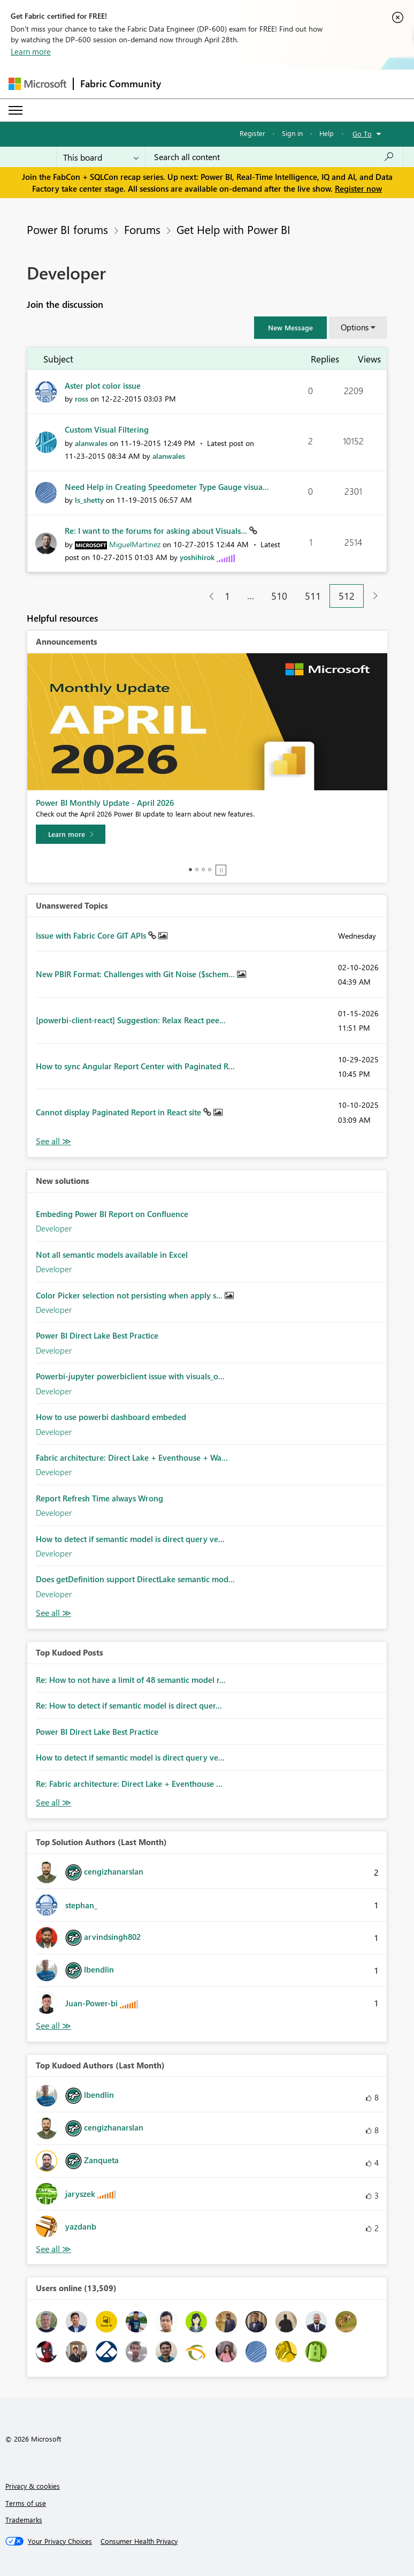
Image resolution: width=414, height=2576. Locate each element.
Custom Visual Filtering (107, 429)
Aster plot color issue (103, 385)
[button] (290, 327)
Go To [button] (362, 133)
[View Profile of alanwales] (91, 443)
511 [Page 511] (313, 596)
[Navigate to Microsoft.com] (37, 84)
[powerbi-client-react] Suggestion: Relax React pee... (131, 1020)
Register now (358, 188)
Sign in (292, 133)
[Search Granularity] (101, 157)
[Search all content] (274, 157)
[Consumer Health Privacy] (139, 2541)
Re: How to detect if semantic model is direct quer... (129, 1705)
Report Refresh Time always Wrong (99, 1498)
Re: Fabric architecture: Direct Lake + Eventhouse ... (129, 1783)
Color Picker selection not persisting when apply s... (130, 1295)
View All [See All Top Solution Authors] (53, 2026)
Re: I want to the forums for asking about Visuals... (157, 530)
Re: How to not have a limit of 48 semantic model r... (131, 1679)
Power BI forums (67, 229)
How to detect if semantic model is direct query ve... (130, 1538)
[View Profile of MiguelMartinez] (134, 544)
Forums (142, 229)
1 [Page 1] (227, 596)
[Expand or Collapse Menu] (15, 110)
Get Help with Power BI (233, 229)
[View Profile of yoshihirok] (197, 557)
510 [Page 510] (279, 596)
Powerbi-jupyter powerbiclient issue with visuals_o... (130, 1376)
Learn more (31, 51)
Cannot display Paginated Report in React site (119, 1112)
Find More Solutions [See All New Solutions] (53, 1613)
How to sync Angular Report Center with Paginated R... (135, 1066)
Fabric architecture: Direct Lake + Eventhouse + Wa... (132, 1457)
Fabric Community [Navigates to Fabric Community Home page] (120, 83)
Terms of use (25, 2502)
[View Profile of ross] (81, 399)
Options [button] (355, 327)
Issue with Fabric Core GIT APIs (92, 935)
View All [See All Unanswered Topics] (53, 1141)
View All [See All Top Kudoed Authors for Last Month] (53, 2249)
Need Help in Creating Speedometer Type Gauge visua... (167, 486)
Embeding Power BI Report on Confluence (112, 1213)
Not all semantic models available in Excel (112, 1254)
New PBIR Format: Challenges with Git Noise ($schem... (136, 974)
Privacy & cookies (32, 2485)
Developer (54, 1228)
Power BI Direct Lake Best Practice (97, 1335)
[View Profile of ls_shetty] (89, 500)
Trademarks (23, 2519)
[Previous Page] (207, 596)
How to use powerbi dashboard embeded (111, 1416)
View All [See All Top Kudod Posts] (53, 1802)
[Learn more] (70, 834)
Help (326, 133)
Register (252, 133)
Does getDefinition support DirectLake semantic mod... (135, 1579)
